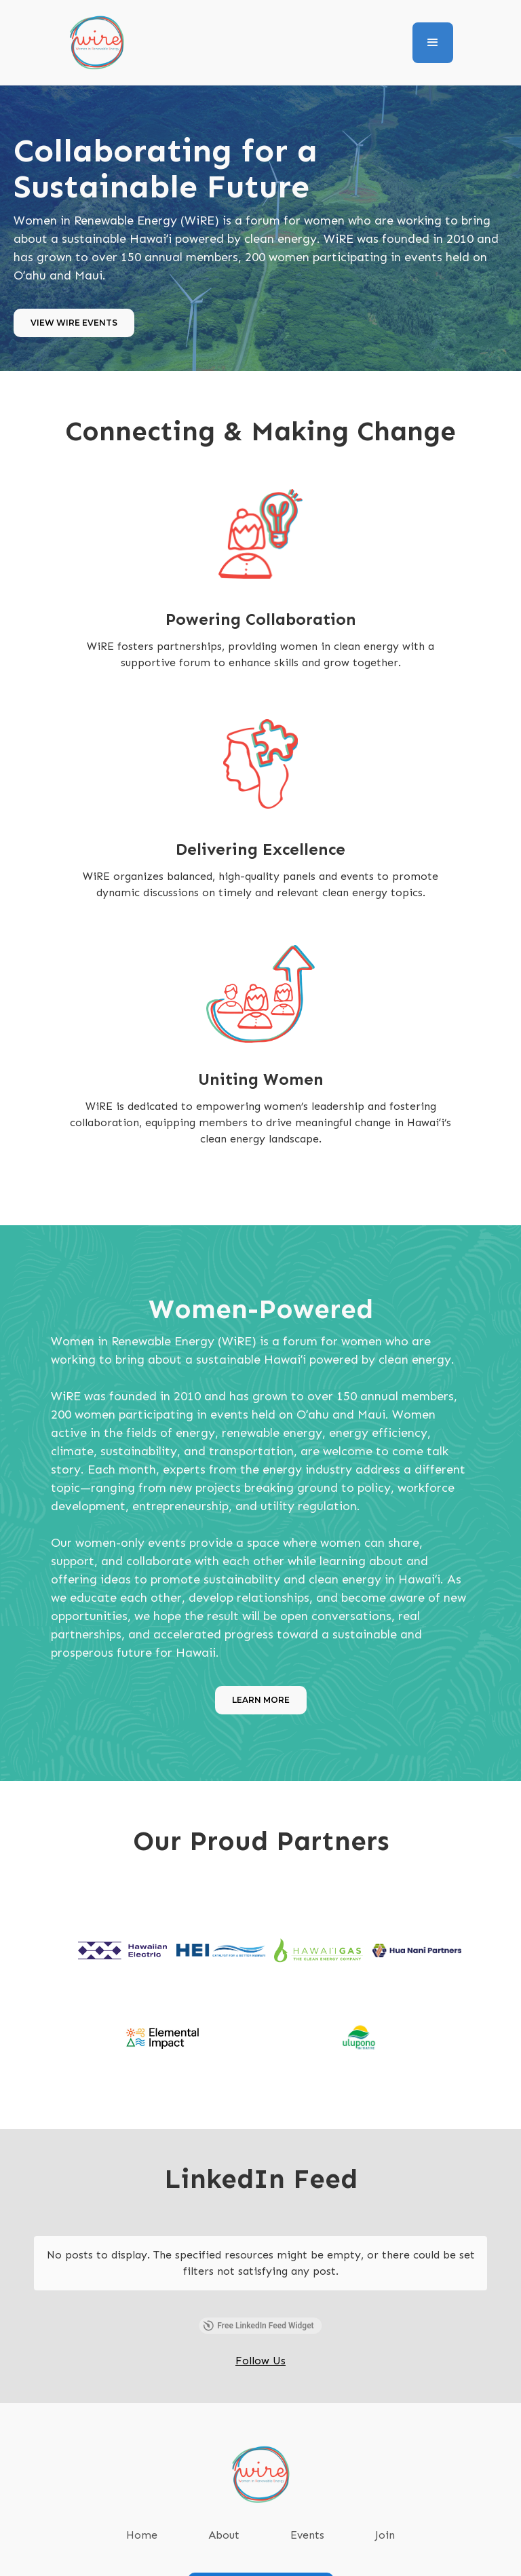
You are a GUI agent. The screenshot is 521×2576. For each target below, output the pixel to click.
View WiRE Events (74, 323)
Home (141, 2507)
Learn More (261, 1700)
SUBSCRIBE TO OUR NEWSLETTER (261, 2559)
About (223, 2507)
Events (307, 2507)
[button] (432, 42)
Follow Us (260, 2333)
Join (385, 2507)
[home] (97, 42)
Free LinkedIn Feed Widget (258, 2298)
